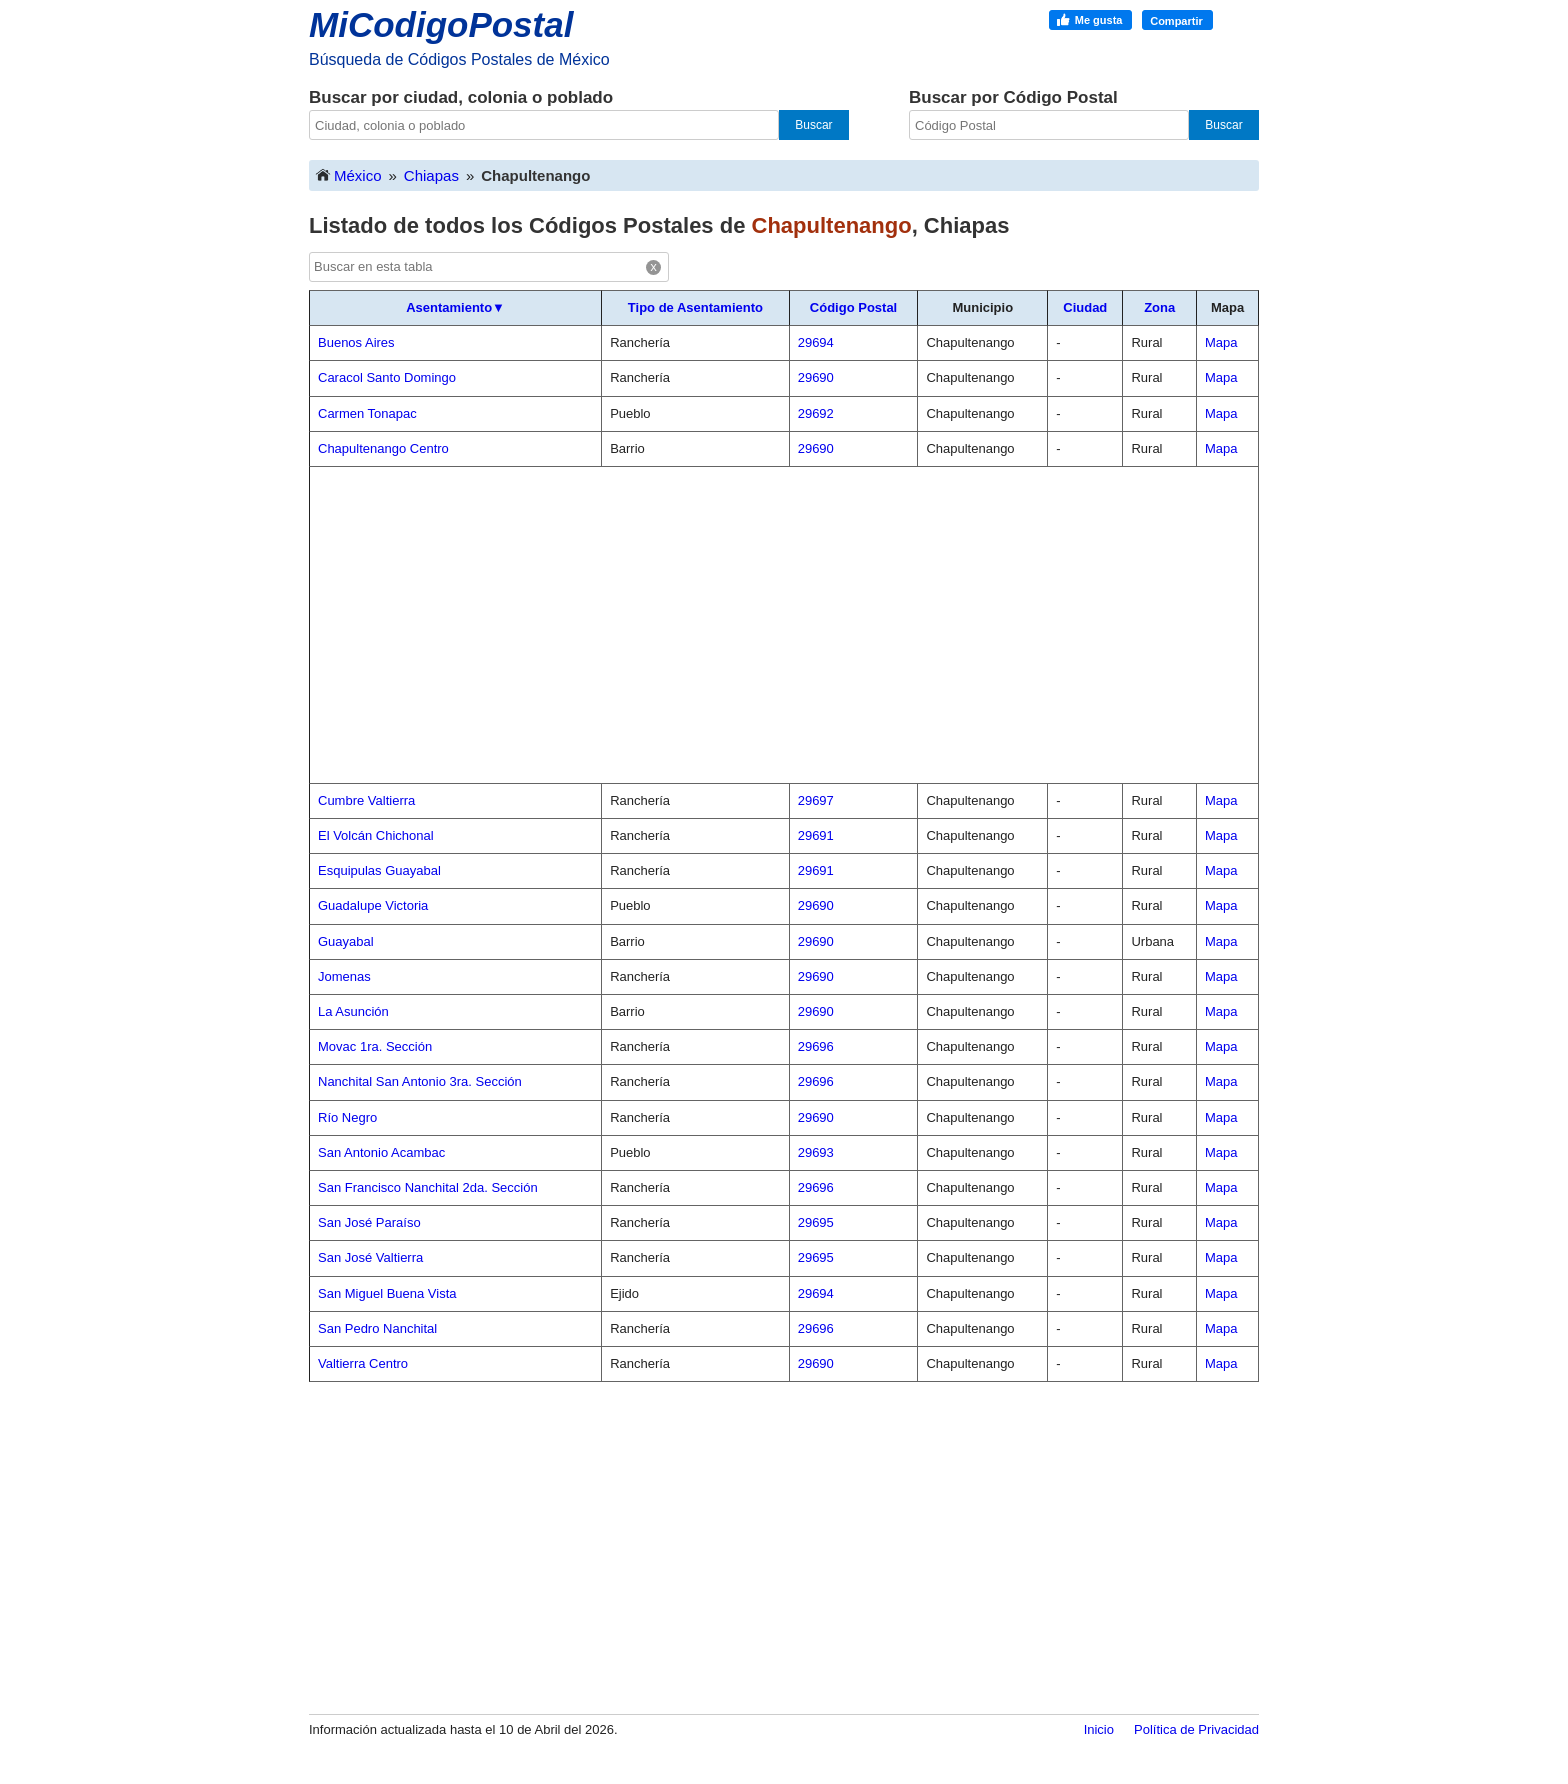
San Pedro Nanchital (377, 1328)
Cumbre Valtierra (366, 800)
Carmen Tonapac (367, 413)
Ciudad (1085, 307)
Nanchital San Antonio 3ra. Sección (420, 1081)
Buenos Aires (356, 342)
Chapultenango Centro (383, 448)
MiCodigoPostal (441, 24)
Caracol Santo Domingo (387, 377)
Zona (1159, 307)
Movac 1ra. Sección (375, 1046)
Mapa (1221, 342)
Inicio (1099, 1729)
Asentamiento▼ (455, 307)
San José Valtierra (370, 1257)
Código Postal (853, 307)
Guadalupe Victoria (373, 905)
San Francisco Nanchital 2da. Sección (428, 1187)
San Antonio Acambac (381, 1152)
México (348, 174)
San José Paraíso (369, 1222)
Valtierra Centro (363, 1363)
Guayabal (346, 941)
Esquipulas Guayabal (379, 870)
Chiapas (431, 175)
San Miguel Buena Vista (387, 1293)
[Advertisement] (784, 625)
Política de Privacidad (1196, 1729)
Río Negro (347, 1117)
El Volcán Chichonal (376, 835)
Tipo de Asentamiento (695, 307)
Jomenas (344, 976)
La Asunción (353, 1011)
